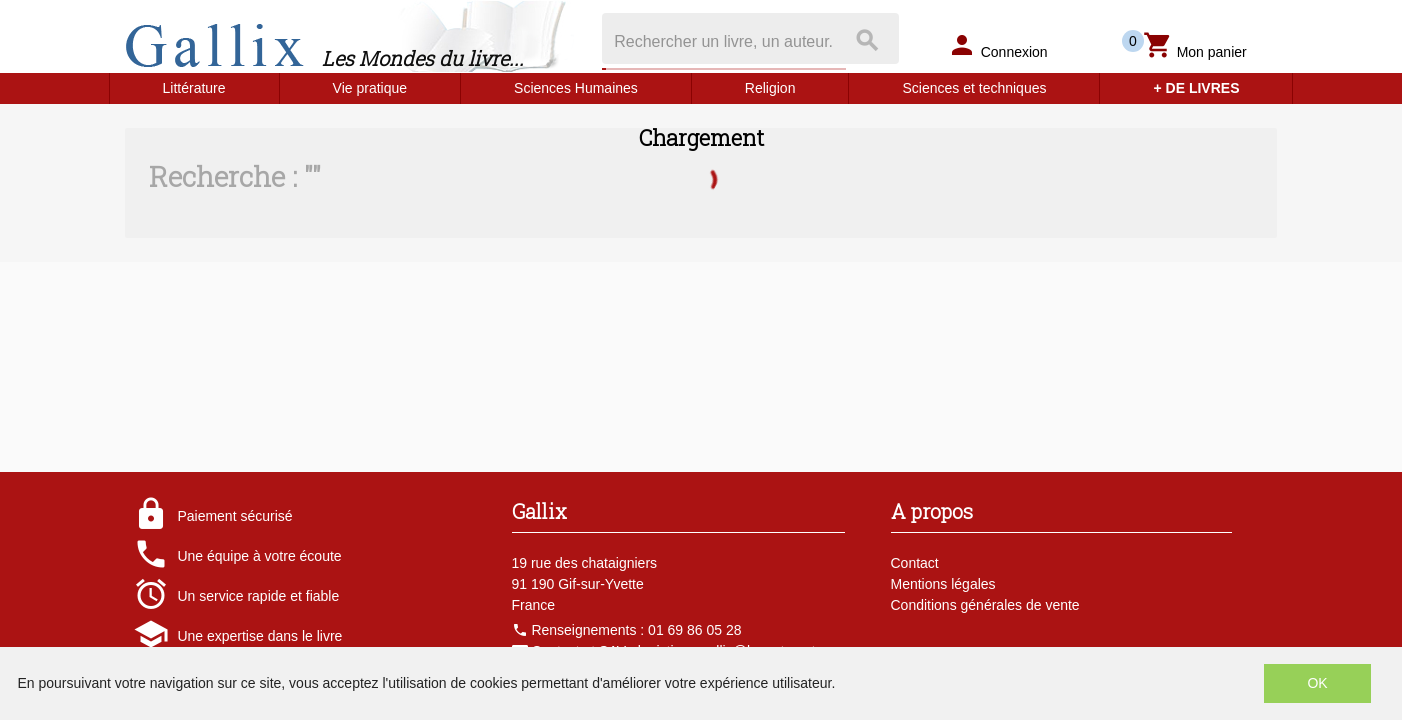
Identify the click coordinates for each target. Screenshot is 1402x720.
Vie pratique (370, 88)
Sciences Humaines (576, 88)
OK (1317, 683)
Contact (915, 563)
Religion (770, 88)
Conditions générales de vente (985, 605)
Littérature (194, 88)
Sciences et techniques (974, 88)
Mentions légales (943, 584)
